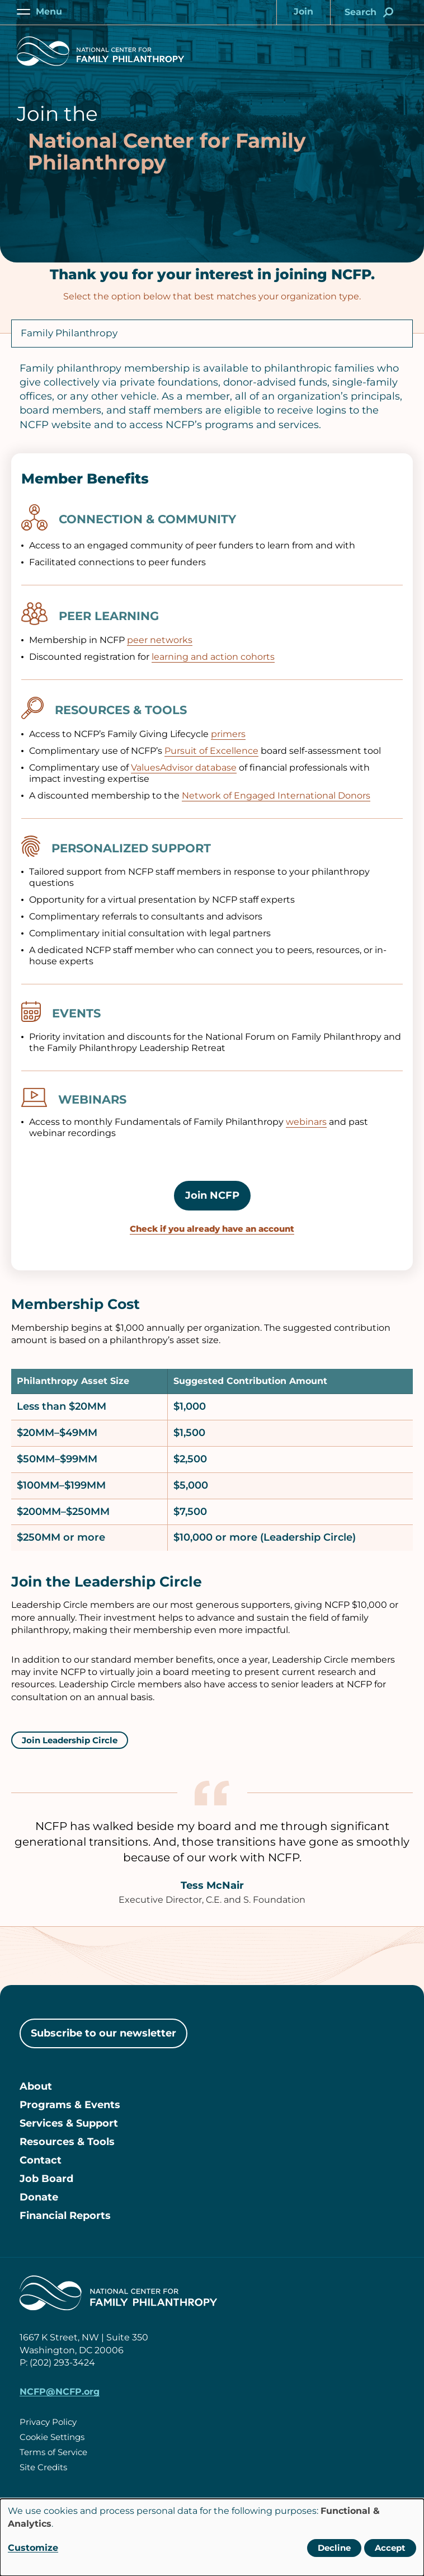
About (36, 2086)
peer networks (159, 640)
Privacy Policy (48, 2422)
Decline (334, 2547)
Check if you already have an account (212, 1228)
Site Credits (43, 2467)
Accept (390, 2547)
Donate (39, 2197)
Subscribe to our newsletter (103, 2033)
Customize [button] (33, 2547)
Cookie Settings (52, 2437)
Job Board (46, 2179)
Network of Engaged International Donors (276, 795)
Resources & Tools (67, 2142)
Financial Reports (65, 2215)
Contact (41, 2160)
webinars (306, 1121)
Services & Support (69, 2123)
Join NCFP (212, 1195)
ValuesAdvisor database (184, 767)
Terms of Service (53, 2452)
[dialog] (212, 2537)
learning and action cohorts (213, 656)
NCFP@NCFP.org (60, 2391)
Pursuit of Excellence (211, 750)
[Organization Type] (212, 334)
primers (228, 734)
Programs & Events (70, 2105)
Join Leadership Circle (69, 1740)
